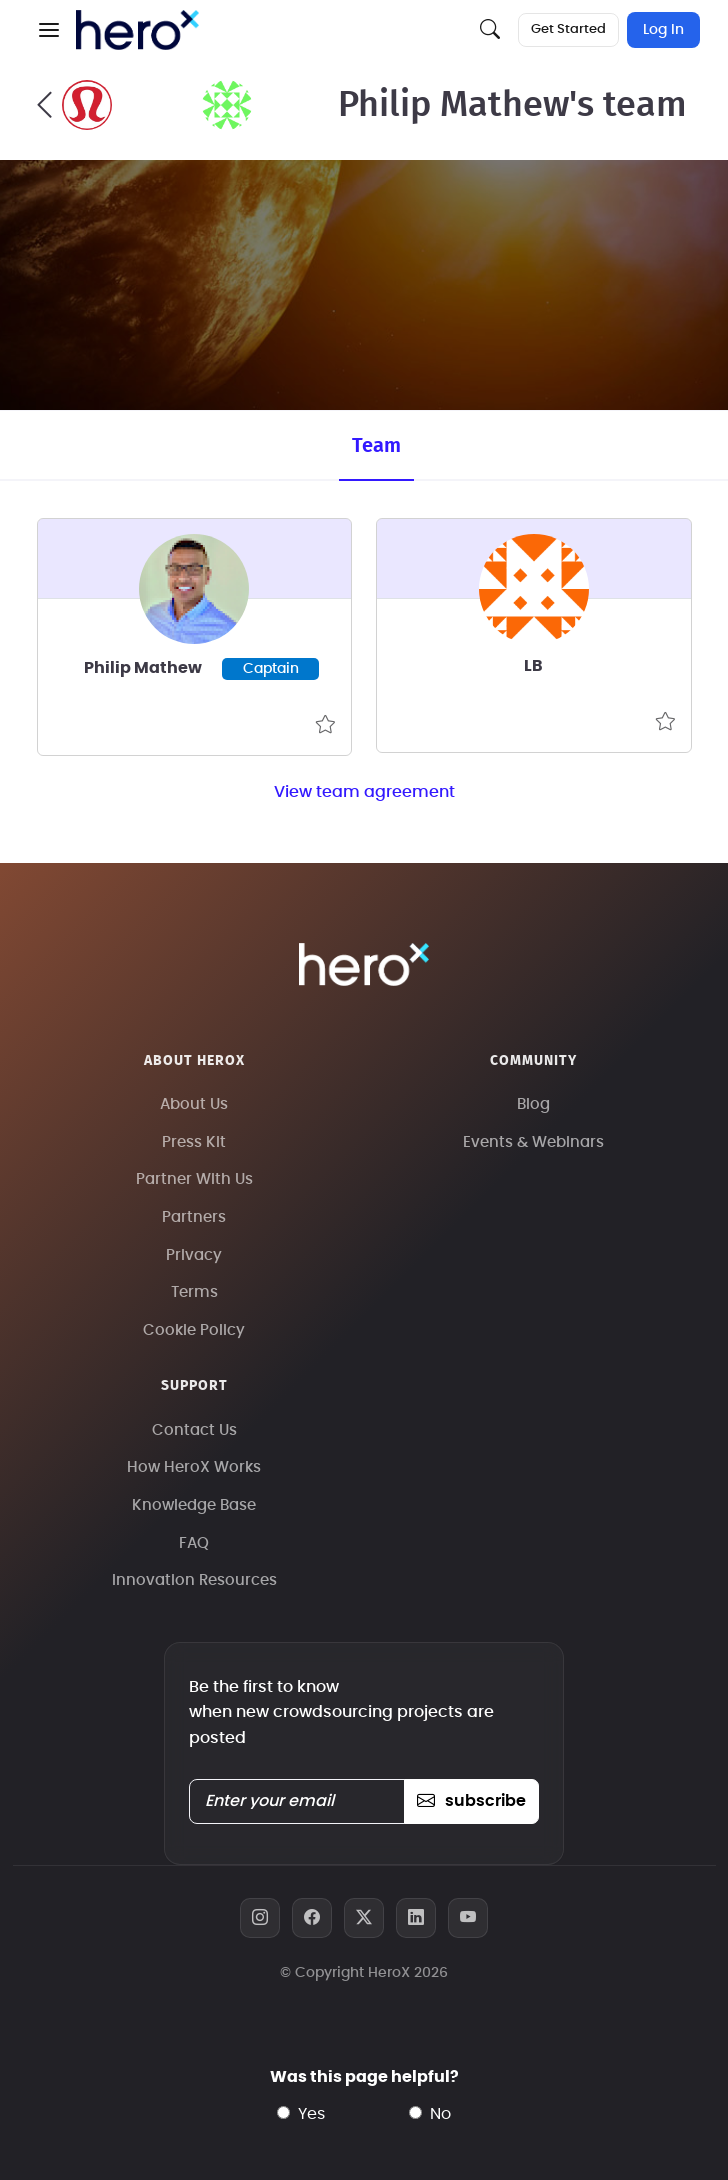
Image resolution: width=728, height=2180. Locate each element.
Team (376, 446)
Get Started (568, 29)
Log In (663, 30)
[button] (49, 30)
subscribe (471, 1801)
